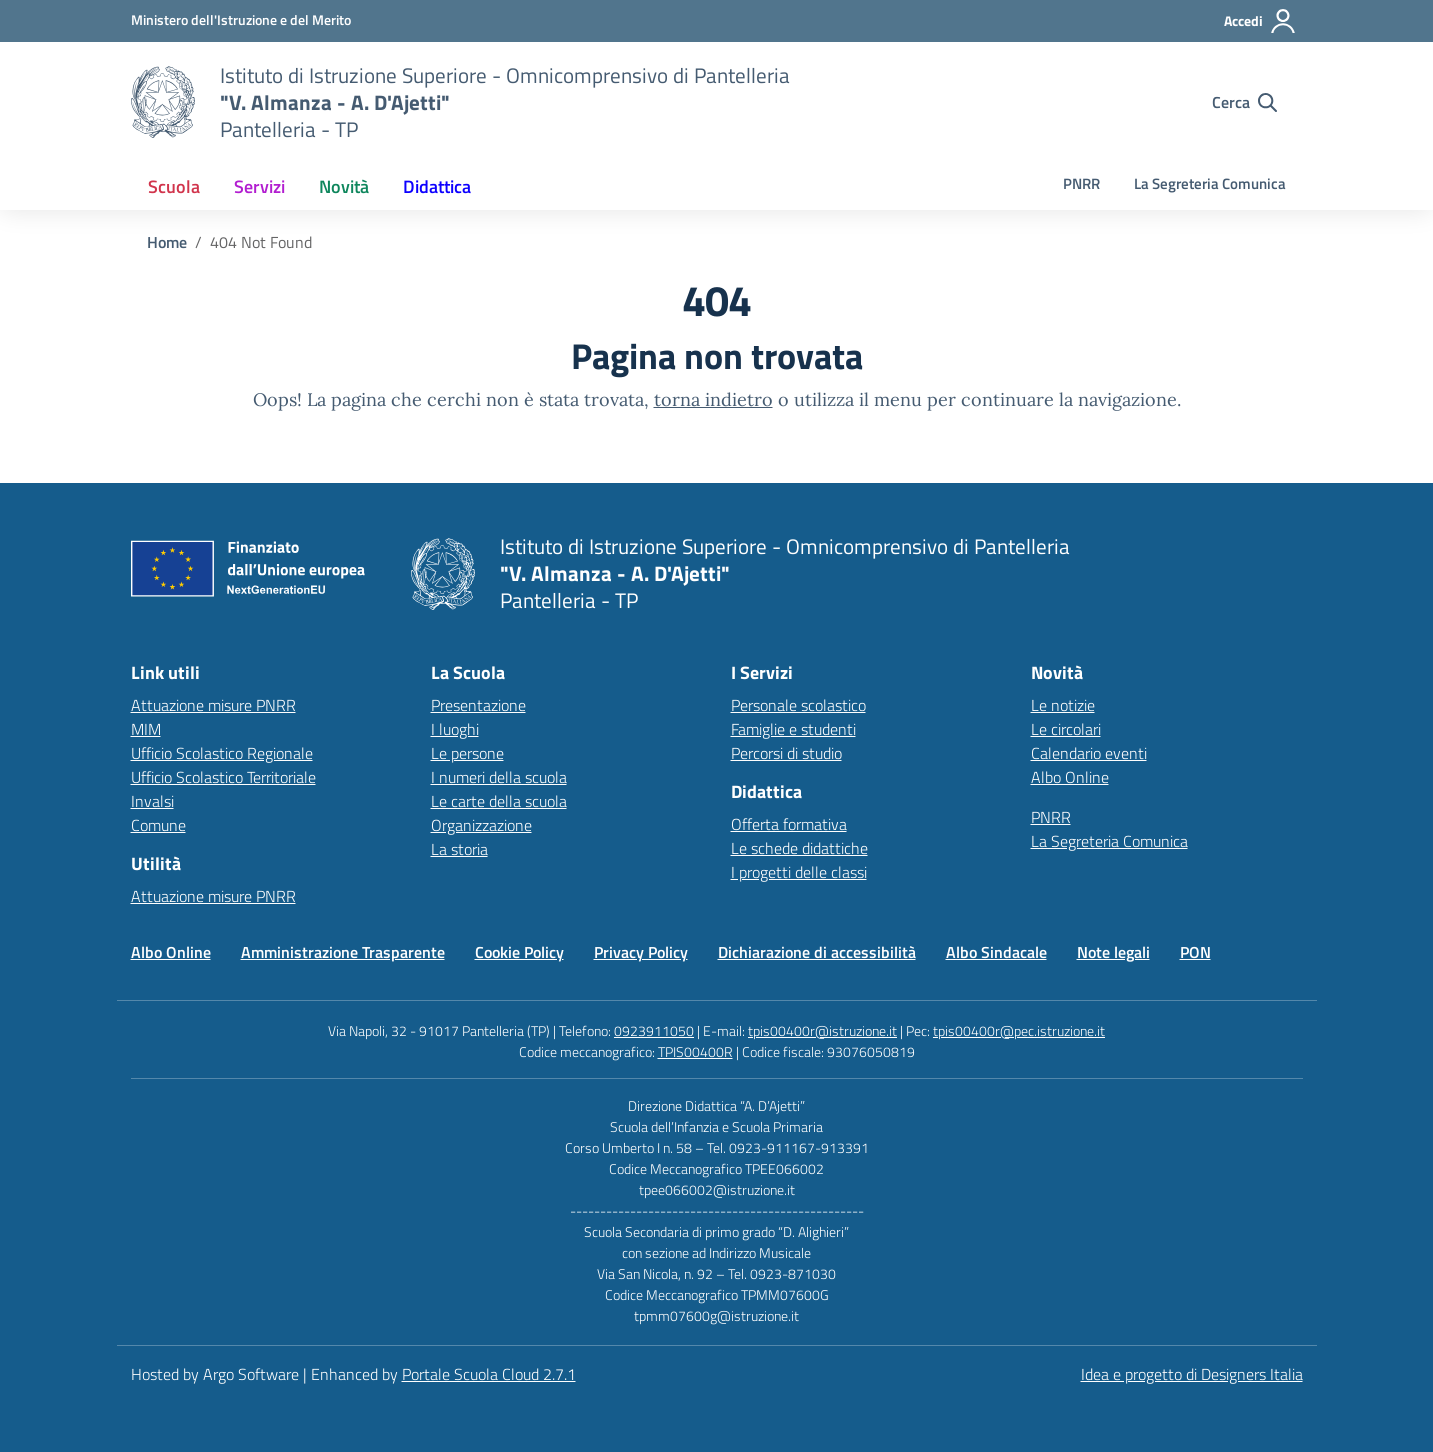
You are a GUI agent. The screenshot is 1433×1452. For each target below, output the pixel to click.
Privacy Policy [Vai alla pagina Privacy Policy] (641, 952)
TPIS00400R (695, 1051)
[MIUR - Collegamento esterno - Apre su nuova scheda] (241, 20)
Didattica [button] (437, 186)
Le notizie (1063, 705)
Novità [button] (344, 186)
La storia (459, 849)
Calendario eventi (1089, 753)
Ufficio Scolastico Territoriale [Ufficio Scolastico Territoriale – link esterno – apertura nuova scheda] (223, 777)
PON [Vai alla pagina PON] (1195, 952)
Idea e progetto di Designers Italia (1192, 1374)
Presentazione (478, 705)
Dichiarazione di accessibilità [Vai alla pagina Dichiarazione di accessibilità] (817, 952)
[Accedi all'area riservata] (1260, 21)
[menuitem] (174, 186)
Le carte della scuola (499, 801)
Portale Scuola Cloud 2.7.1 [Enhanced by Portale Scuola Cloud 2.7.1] (489, 1374)
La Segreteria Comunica (1210, 183)
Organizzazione (481, 825)
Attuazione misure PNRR (213, 705)
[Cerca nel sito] (1244, 102)
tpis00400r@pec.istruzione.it (1019, 1030)
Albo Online (1070, 777)
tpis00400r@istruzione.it (822, 1030)
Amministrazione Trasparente (343, 952)
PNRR (1081, 183)
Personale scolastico (798, 705)
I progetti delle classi (799, 872)
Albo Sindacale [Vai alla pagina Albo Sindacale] (996, 952)
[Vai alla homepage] (163, 102)
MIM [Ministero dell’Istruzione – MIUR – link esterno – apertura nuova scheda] (146, 729)
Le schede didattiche (799, 848)
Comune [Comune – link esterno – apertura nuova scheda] (158, 825)
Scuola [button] (174, 186)
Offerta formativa (789, 824)
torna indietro (713, 399)
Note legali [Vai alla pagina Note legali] (1113, 952)
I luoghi (455, 729)
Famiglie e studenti (793, 729)
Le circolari (1066, 729)
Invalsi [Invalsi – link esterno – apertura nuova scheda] (152, 801)
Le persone (467, 753)
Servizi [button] (259, 186)
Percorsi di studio (786, 753)
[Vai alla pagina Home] (167, 242)
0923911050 (654, 1030)
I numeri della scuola (499, 777)
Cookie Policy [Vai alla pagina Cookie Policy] (519, 952)
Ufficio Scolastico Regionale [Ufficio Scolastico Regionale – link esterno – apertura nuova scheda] (222, 753)
